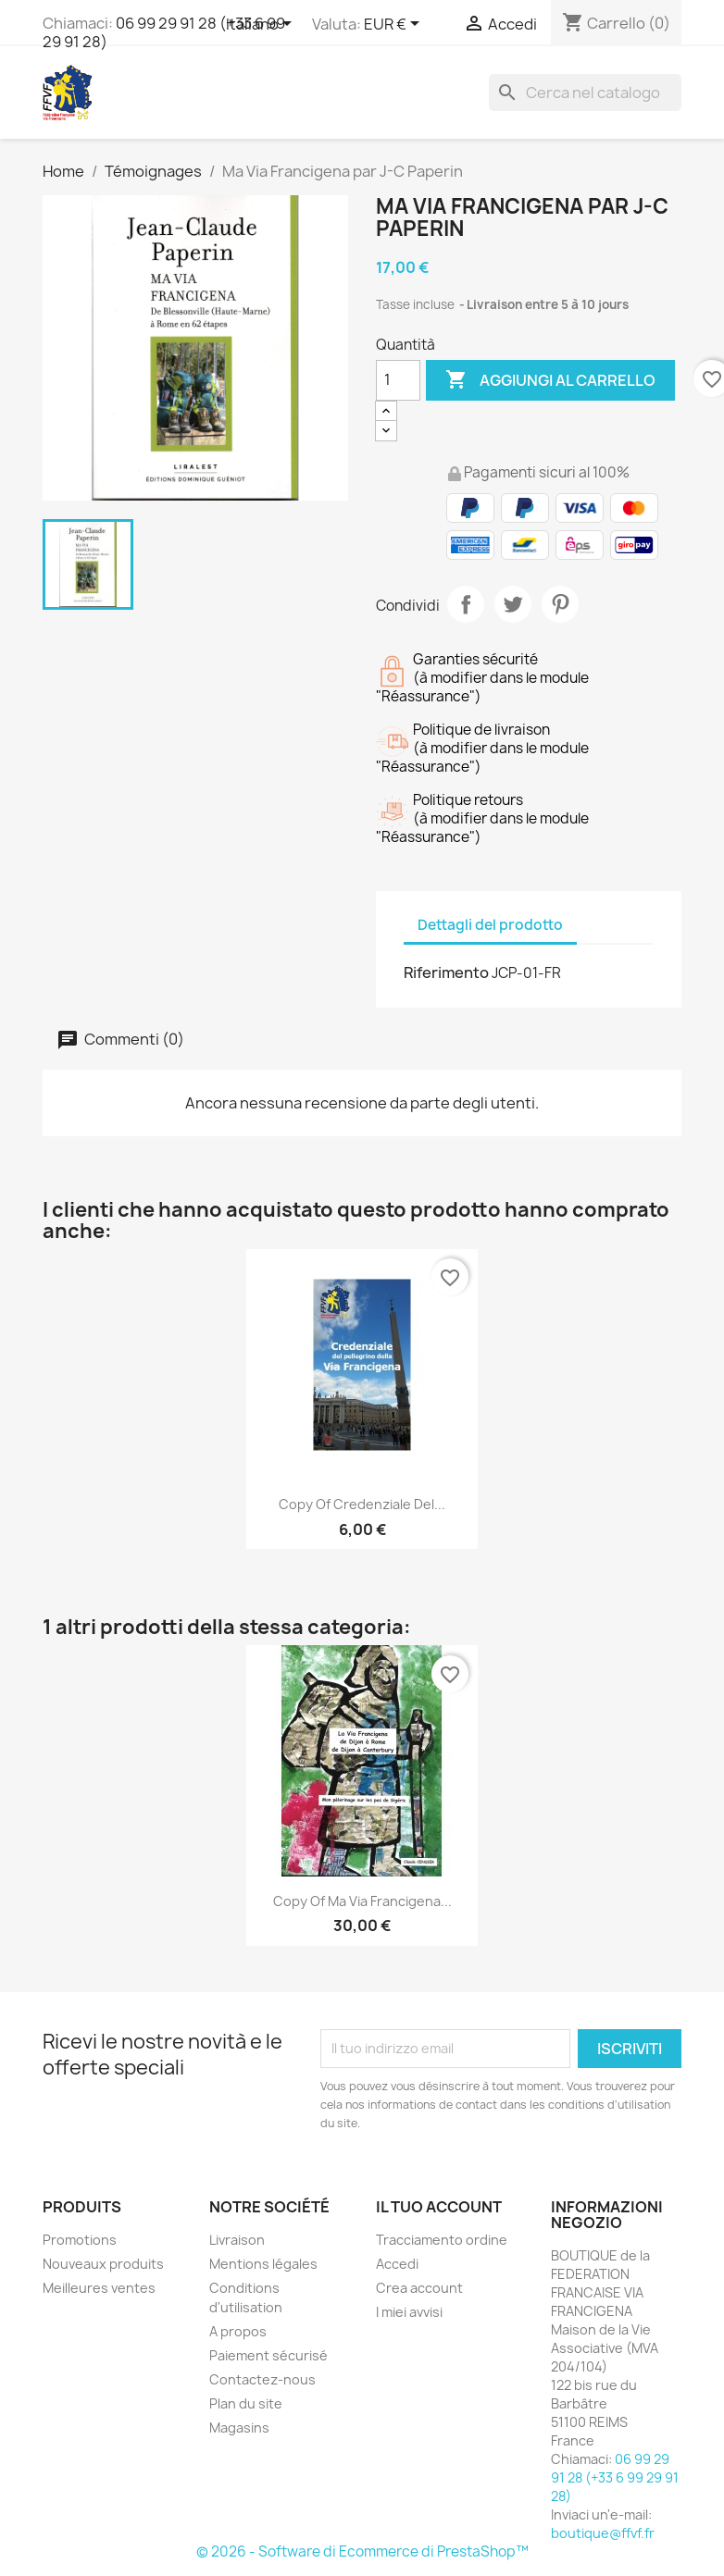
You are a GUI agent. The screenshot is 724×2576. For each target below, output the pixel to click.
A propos (238, 2331)
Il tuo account (439, 2207)
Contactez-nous (262, 2379)
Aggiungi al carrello (550, 380)
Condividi (465, 604)
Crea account (419, 2288)
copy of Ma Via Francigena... (362, 1901)
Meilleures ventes (99, 2288)
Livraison (237, 2239)
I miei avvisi (409, 2312)
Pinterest (560, 604)
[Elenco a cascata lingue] (262, 25)
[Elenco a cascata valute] (395, 25)
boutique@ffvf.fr (603, 2533)
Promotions (80, 2239)
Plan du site (245, 2403)
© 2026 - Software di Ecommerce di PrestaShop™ (362, 2551)
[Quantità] (398, 380)
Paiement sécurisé (268, 2355)
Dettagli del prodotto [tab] (490, 925)
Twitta (512, 604)
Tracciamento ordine (441, 2239)
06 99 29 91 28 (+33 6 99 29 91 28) (164, 32)
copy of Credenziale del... (362, 1504)
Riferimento (446, 972)
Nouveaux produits (103, 2264)
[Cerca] (585, 92)
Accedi (397, 2264)
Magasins (239, 2427)
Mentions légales (263, 2264)
